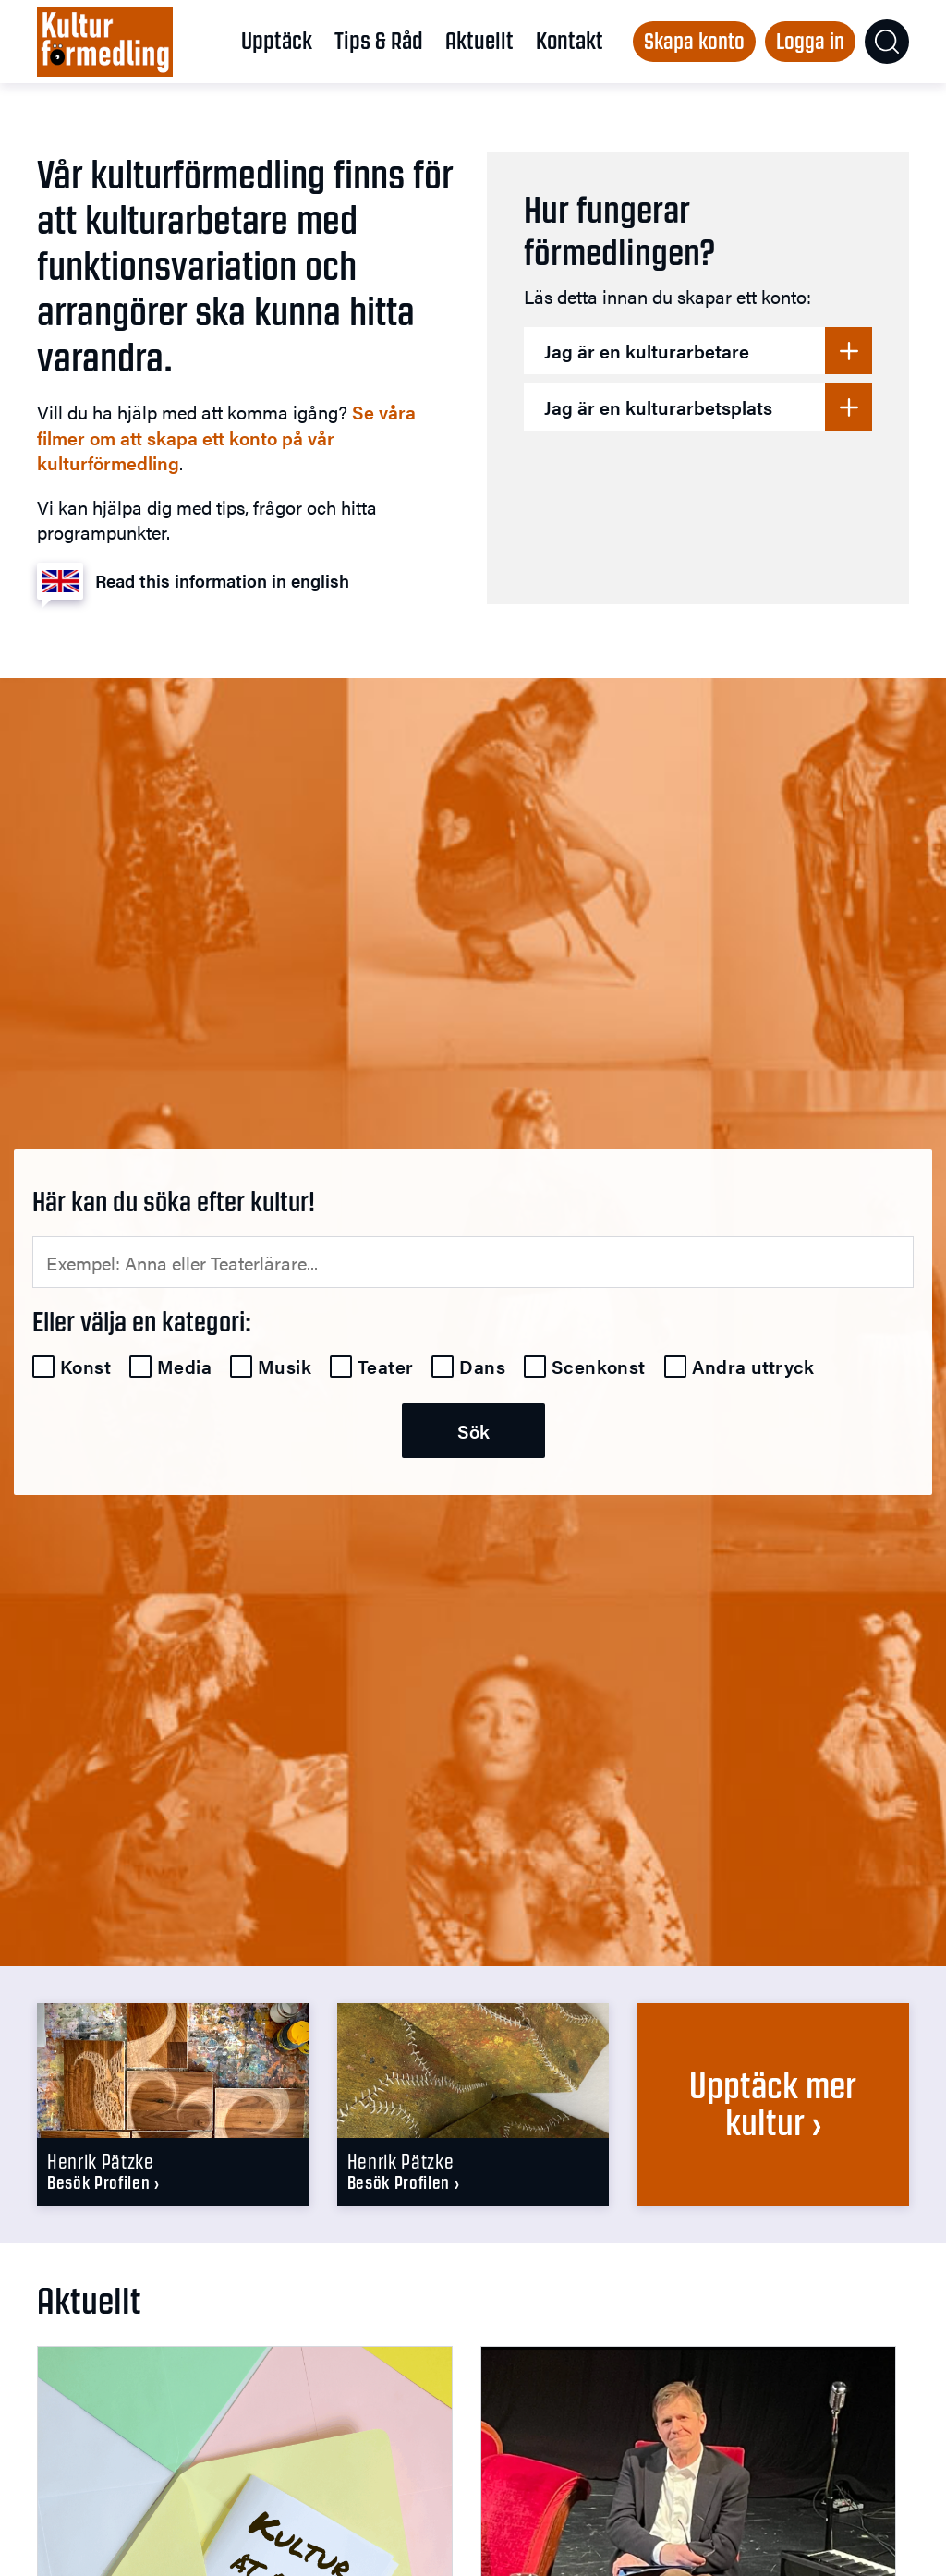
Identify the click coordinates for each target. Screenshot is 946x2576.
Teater (385, 1366)
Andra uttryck (753, 1366)
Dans (482, 1366)
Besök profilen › (103, 2183)
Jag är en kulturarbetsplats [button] (658, 407)
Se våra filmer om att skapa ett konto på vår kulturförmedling (226, 437)
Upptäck (276, 41)
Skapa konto (694, 41)
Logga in (810, 41)
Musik (284, 1366)
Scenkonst (599, 1366)
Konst (85, 1366)
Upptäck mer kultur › (772, 2104)
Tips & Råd (378, 41)
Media (184, 1366)
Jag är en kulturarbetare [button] (646, 351)
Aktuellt (479, 41)
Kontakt (569, 41)
